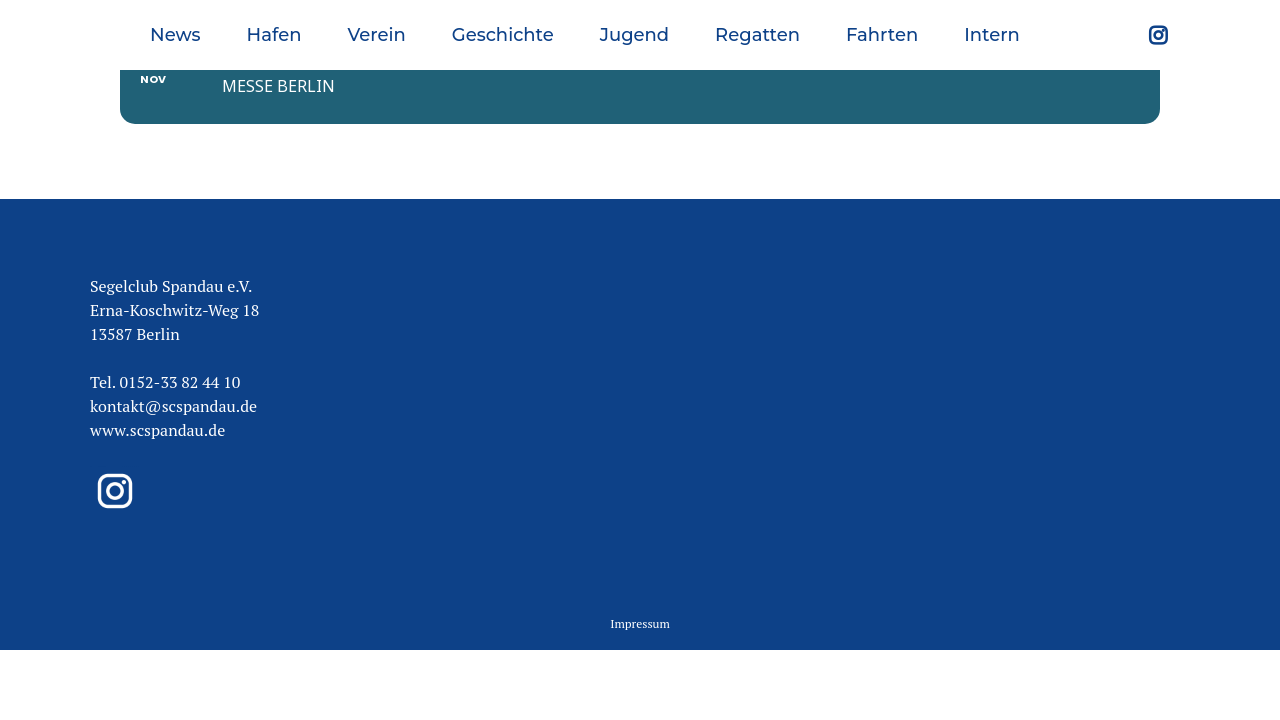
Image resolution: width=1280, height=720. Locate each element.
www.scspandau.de (157, 403)
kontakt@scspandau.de (173, 379)
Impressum (640, 595)
